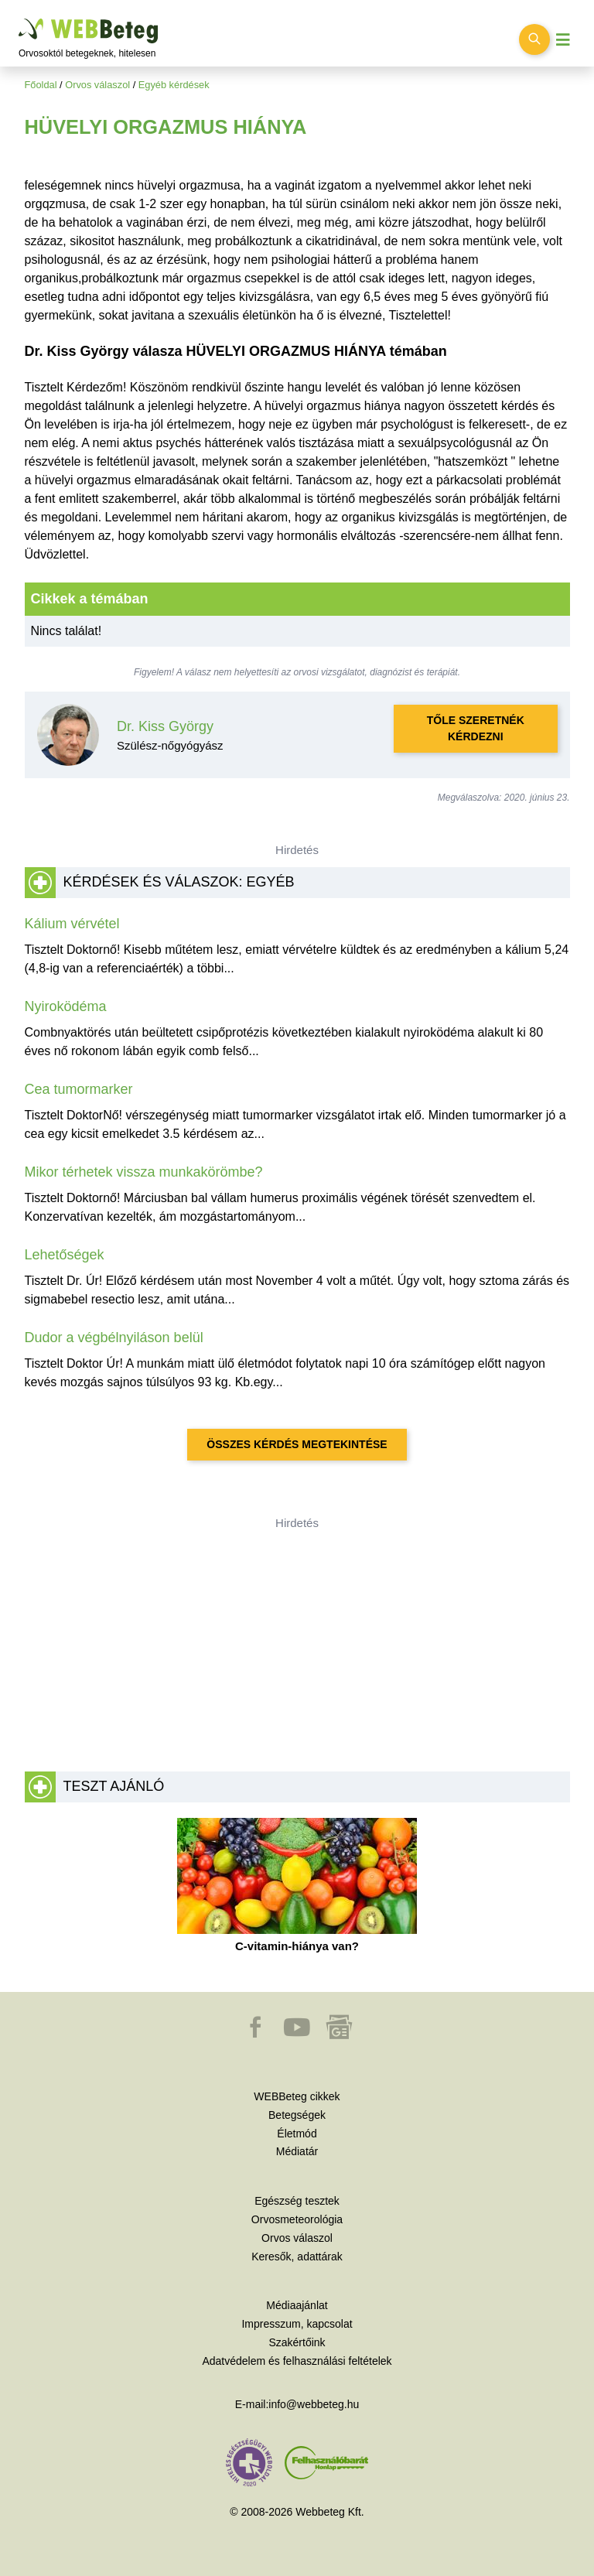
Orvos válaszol (97, 85)
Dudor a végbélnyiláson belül (114, 1337)
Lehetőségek (64, 1254)
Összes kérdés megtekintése (297, 1444)
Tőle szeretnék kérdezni (475, 728)
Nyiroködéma (66, 1006)
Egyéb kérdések (174, 85)
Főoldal (41, 85)
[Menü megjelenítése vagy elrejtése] (563, 40)
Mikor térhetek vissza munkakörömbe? (144, 1172)
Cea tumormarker (79, 1089)
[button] (256, 2034)
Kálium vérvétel (72, 923)
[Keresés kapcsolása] (534, 39)
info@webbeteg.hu (313, 2404)
